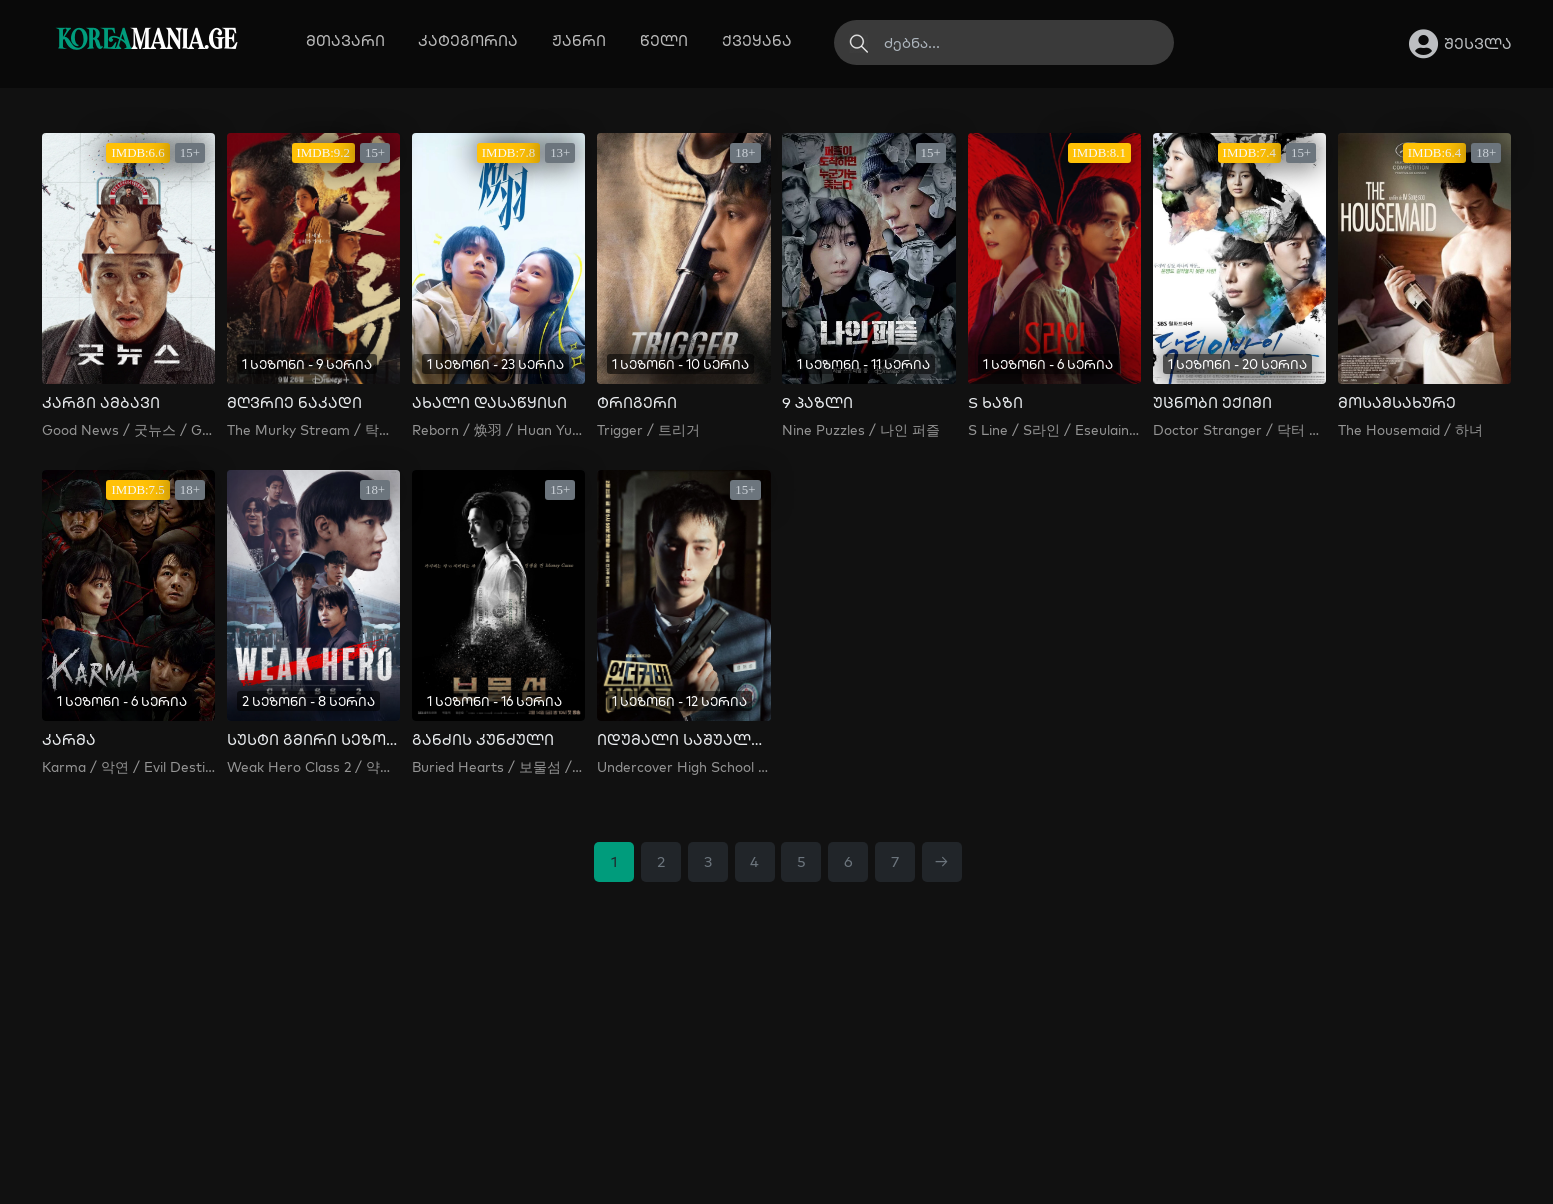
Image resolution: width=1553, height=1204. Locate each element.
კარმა (69, 740)
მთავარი (345, 40)
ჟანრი (579, 40)
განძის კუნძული (483, 740)
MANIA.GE (146, 41)
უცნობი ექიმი (1212, 403)
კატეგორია (468, 40)
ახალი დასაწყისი (489, 403)
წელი (664, 40)
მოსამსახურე (1397, 403)
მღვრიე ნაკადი (294, 403)
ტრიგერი (637, 403)
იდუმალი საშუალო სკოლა (683, 740)
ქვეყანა (757, 40)
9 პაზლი (817, 403)
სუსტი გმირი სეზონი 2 (313, 740)
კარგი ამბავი (101, 403)
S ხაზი (995, 403)
